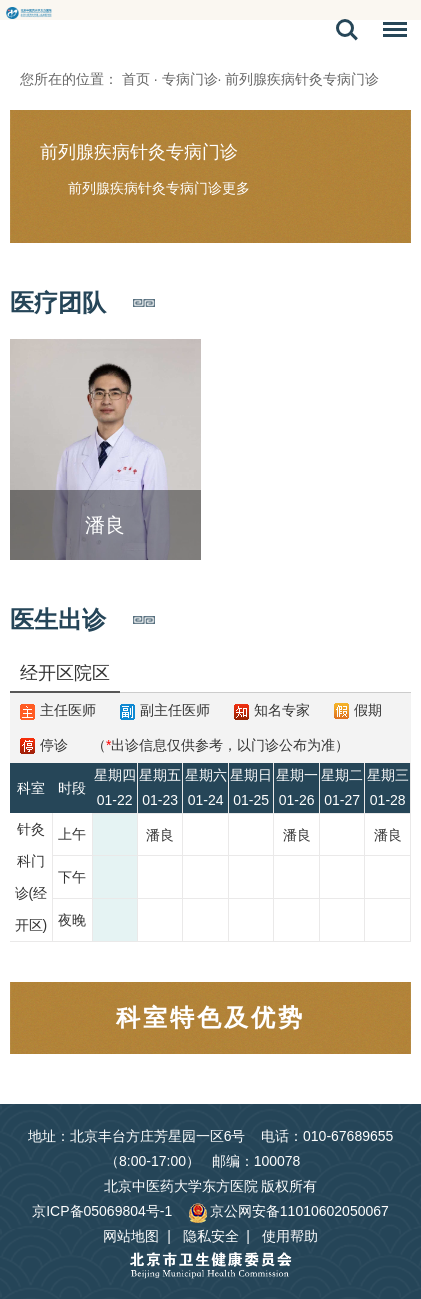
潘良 (160, 835)
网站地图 (131, 1236)
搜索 (347, 30)
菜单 (390, 33)
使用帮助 (290, 1236)
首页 (136, 79)
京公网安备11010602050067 (288, 1211)
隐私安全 (211, 1236)
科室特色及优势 (210, 1017)
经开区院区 (65, 673)
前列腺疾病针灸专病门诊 (139, 152)
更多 (236, 188)
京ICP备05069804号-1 (102, 1211)
